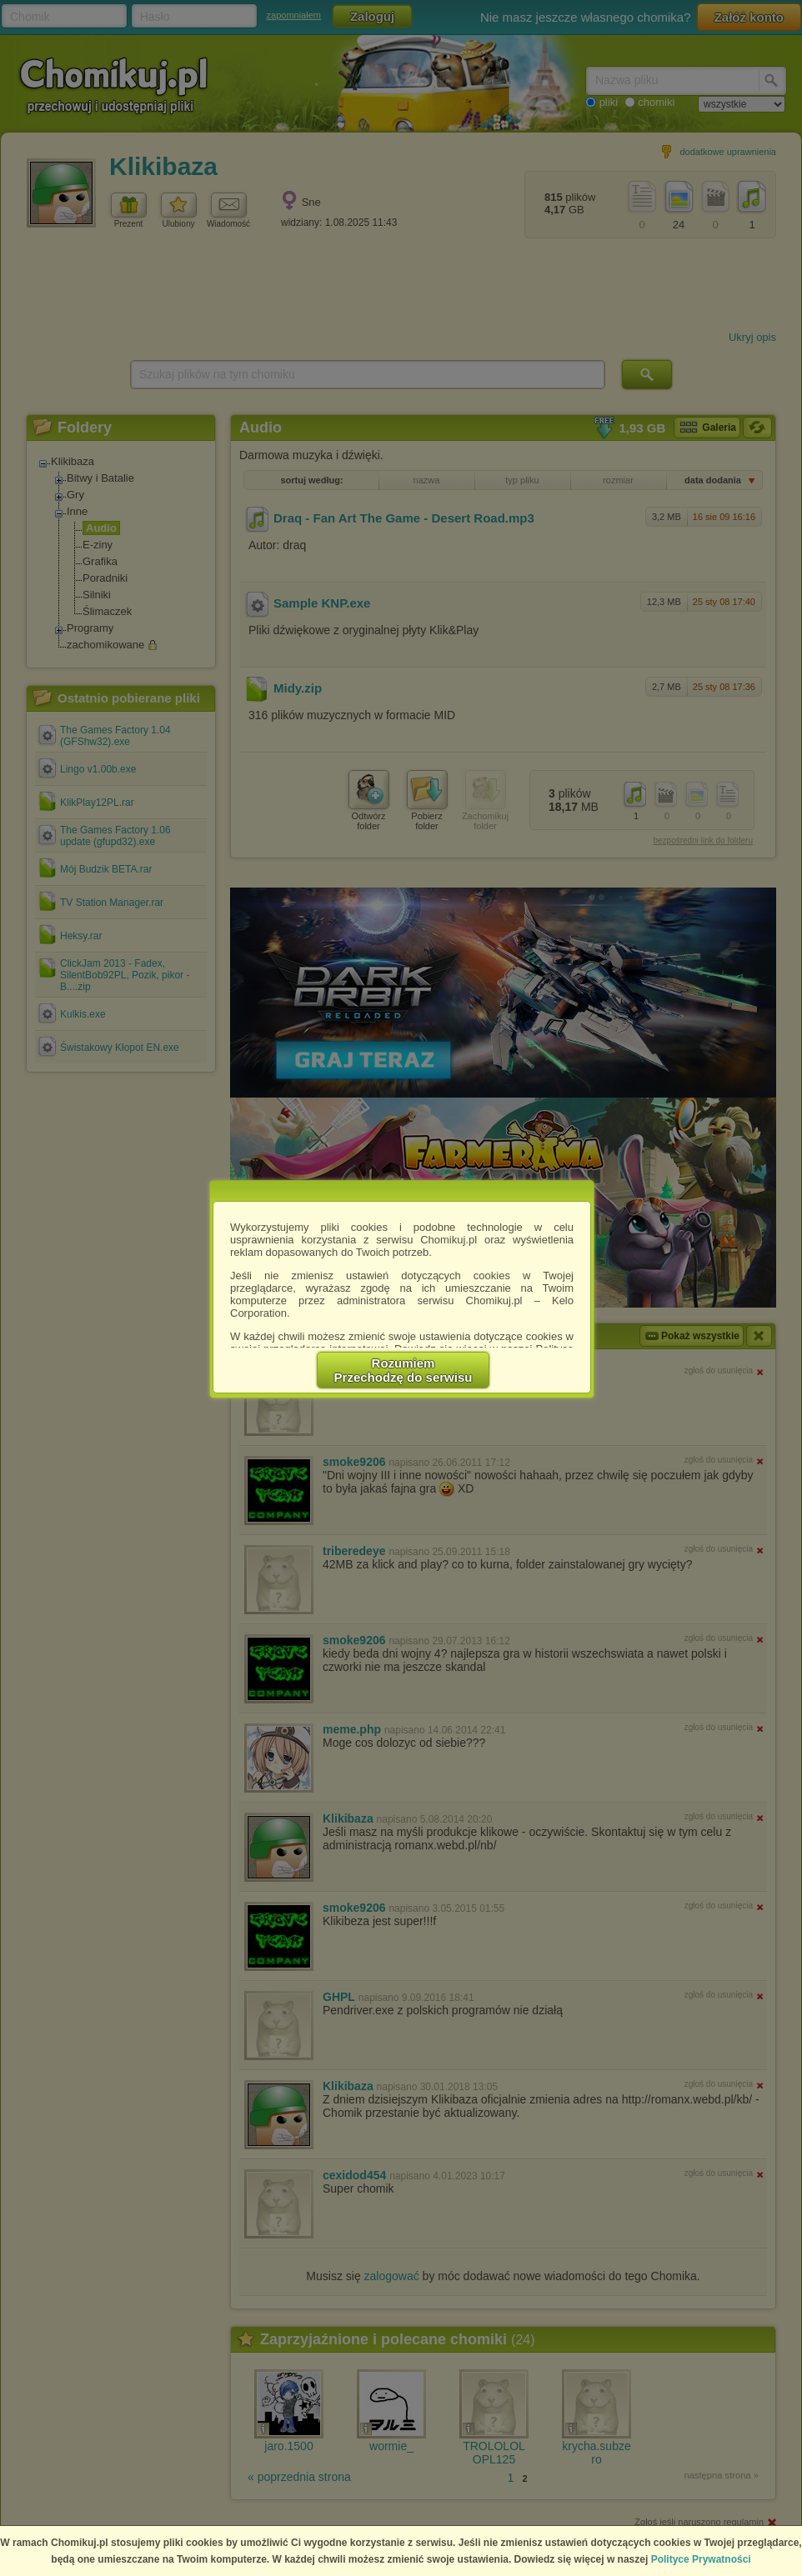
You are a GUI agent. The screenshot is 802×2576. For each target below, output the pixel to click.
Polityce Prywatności (701, 2559)
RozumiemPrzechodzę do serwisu (403, 1370)
